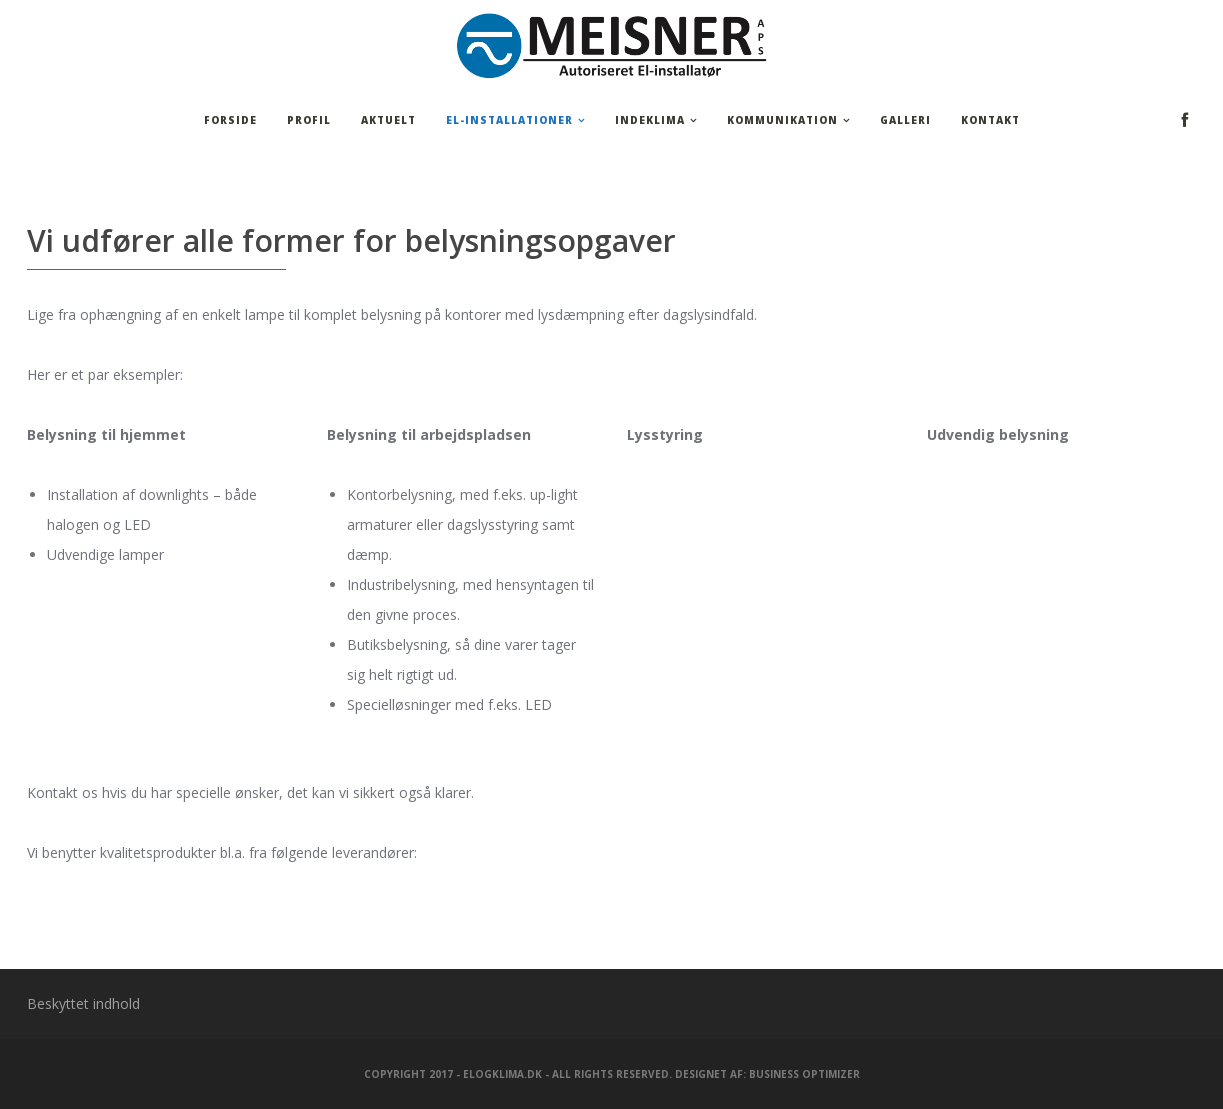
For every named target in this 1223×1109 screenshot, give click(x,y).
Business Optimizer (804, 1074)
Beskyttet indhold (83, 1003)
